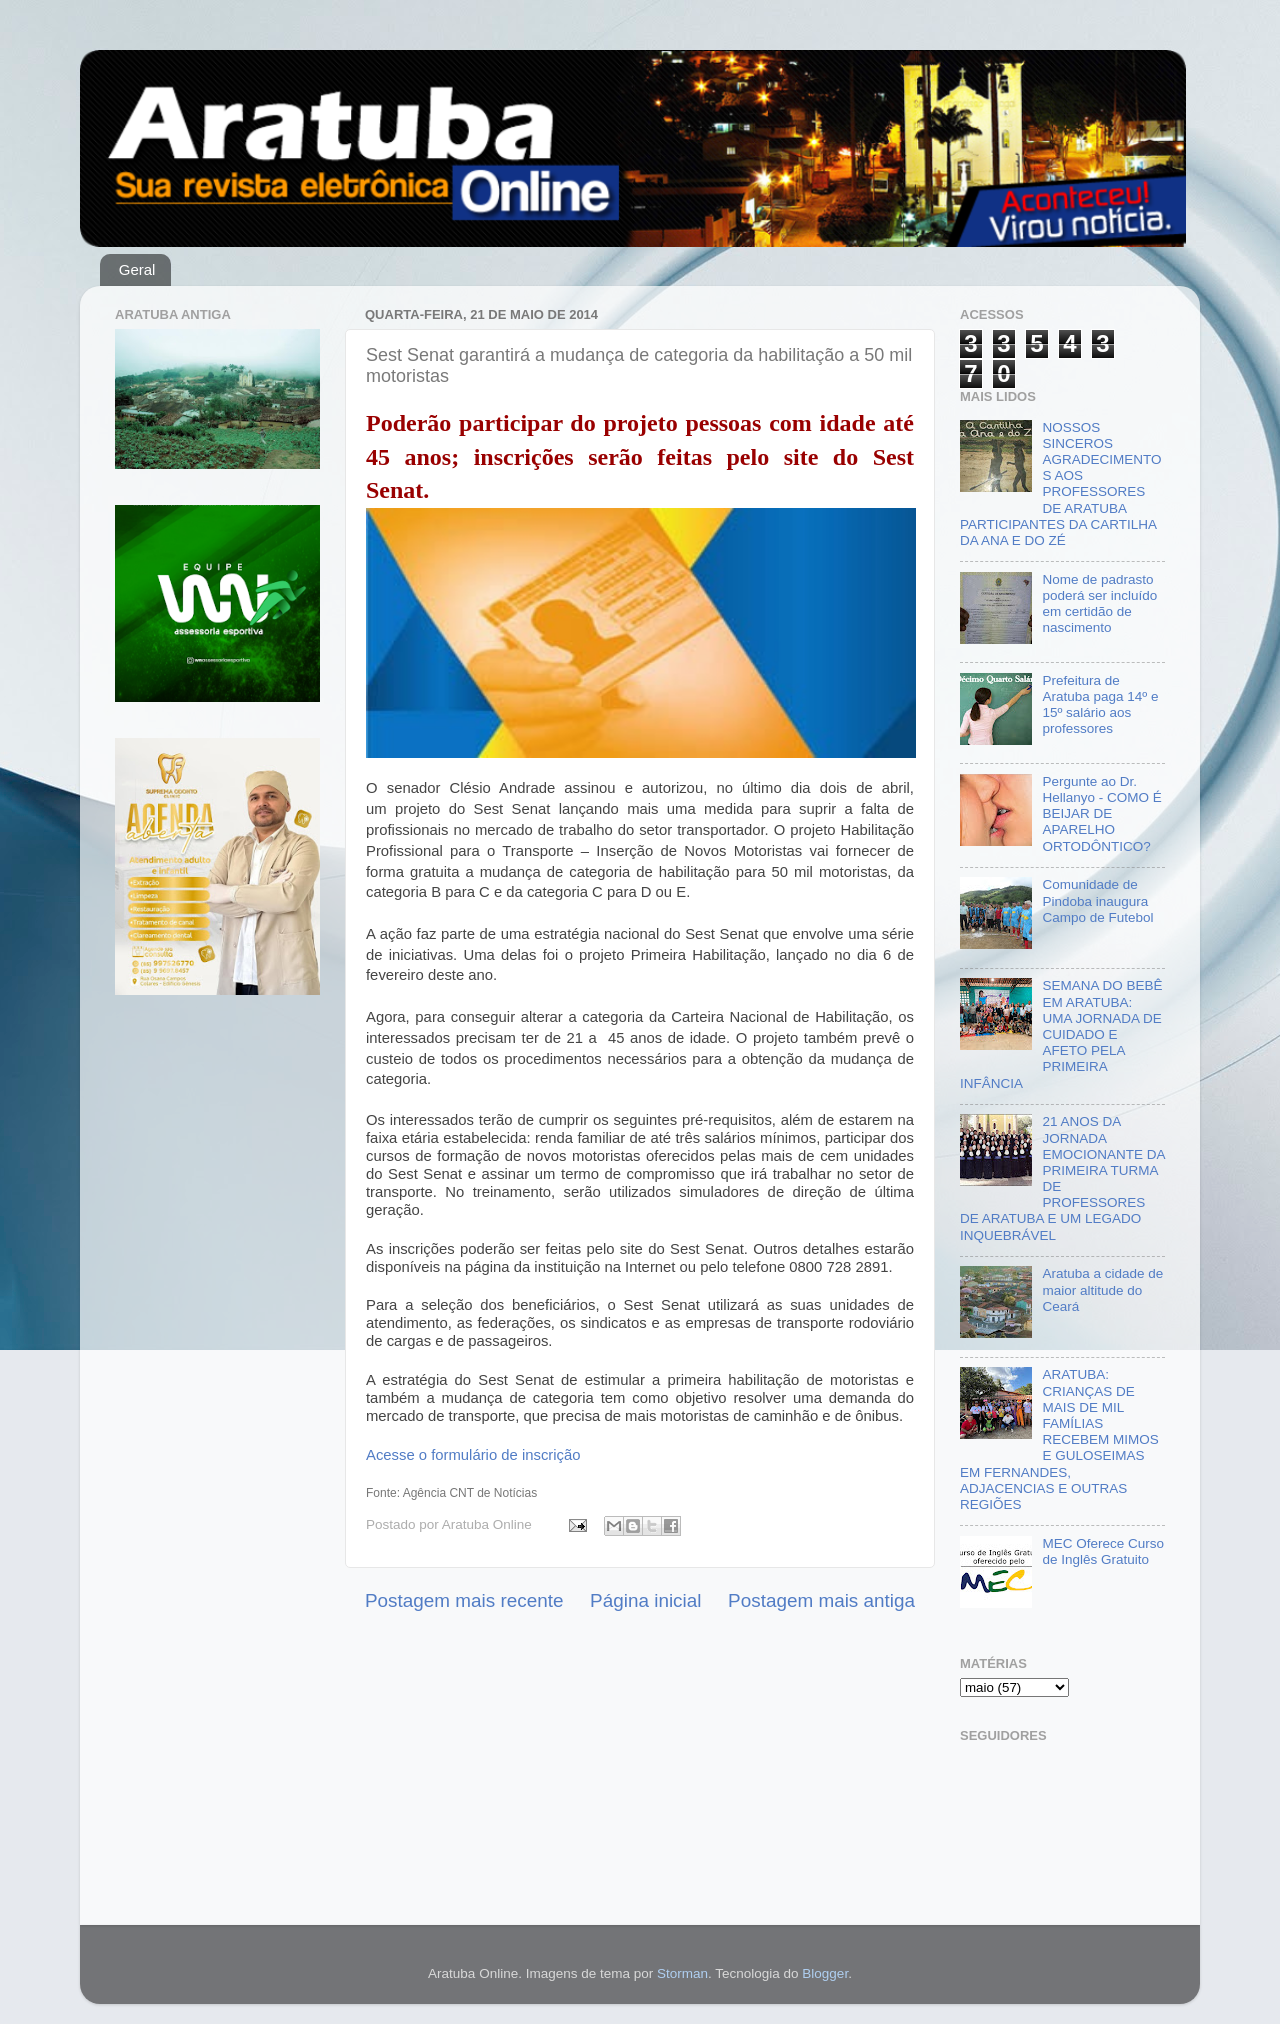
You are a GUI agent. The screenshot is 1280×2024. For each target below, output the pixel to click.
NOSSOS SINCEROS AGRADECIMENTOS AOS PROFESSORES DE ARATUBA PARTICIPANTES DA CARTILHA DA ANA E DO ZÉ (1060, 484)
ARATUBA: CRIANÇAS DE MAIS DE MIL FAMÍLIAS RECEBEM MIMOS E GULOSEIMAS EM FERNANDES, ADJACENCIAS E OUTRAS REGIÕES (1059, 1439)
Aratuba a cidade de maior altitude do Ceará (1102, 1289)
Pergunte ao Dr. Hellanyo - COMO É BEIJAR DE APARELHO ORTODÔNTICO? (1101, 814)
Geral (137, 269)
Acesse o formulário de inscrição (473, 1455)
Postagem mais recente (464, 1600)
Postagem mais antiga (821, 1600)
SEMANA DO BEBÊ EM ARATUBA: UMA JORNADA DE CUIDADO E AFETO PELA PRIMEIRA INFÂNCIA (1061, 1034)
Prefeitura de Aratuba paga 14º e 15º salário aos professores (1100, 705)
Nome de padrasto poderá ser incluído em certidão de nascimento (1099, 604)
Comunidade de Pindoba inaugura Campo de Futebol (1097, 900)
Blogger (825, 1973)
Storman (682, 1973)
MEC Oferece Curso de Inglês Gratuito (1103, 1551)
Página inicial (645, 1600)
